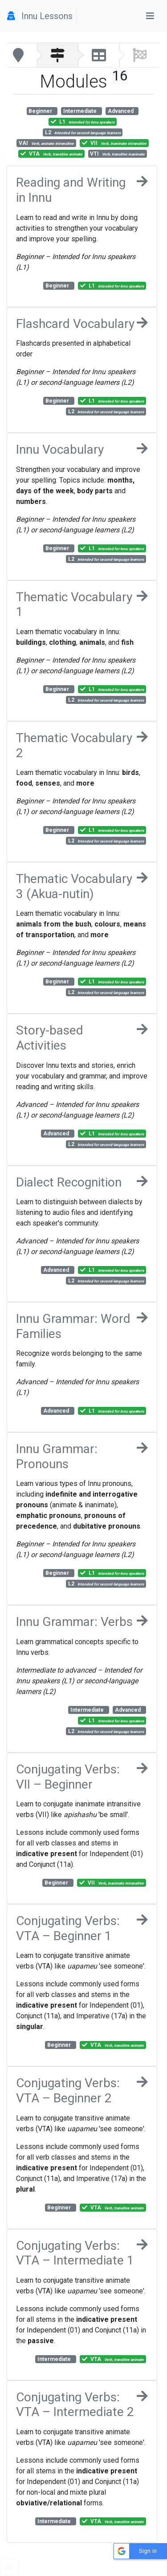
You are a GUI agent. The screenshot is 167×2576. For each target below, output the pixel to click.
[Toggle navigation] (150, 16)
